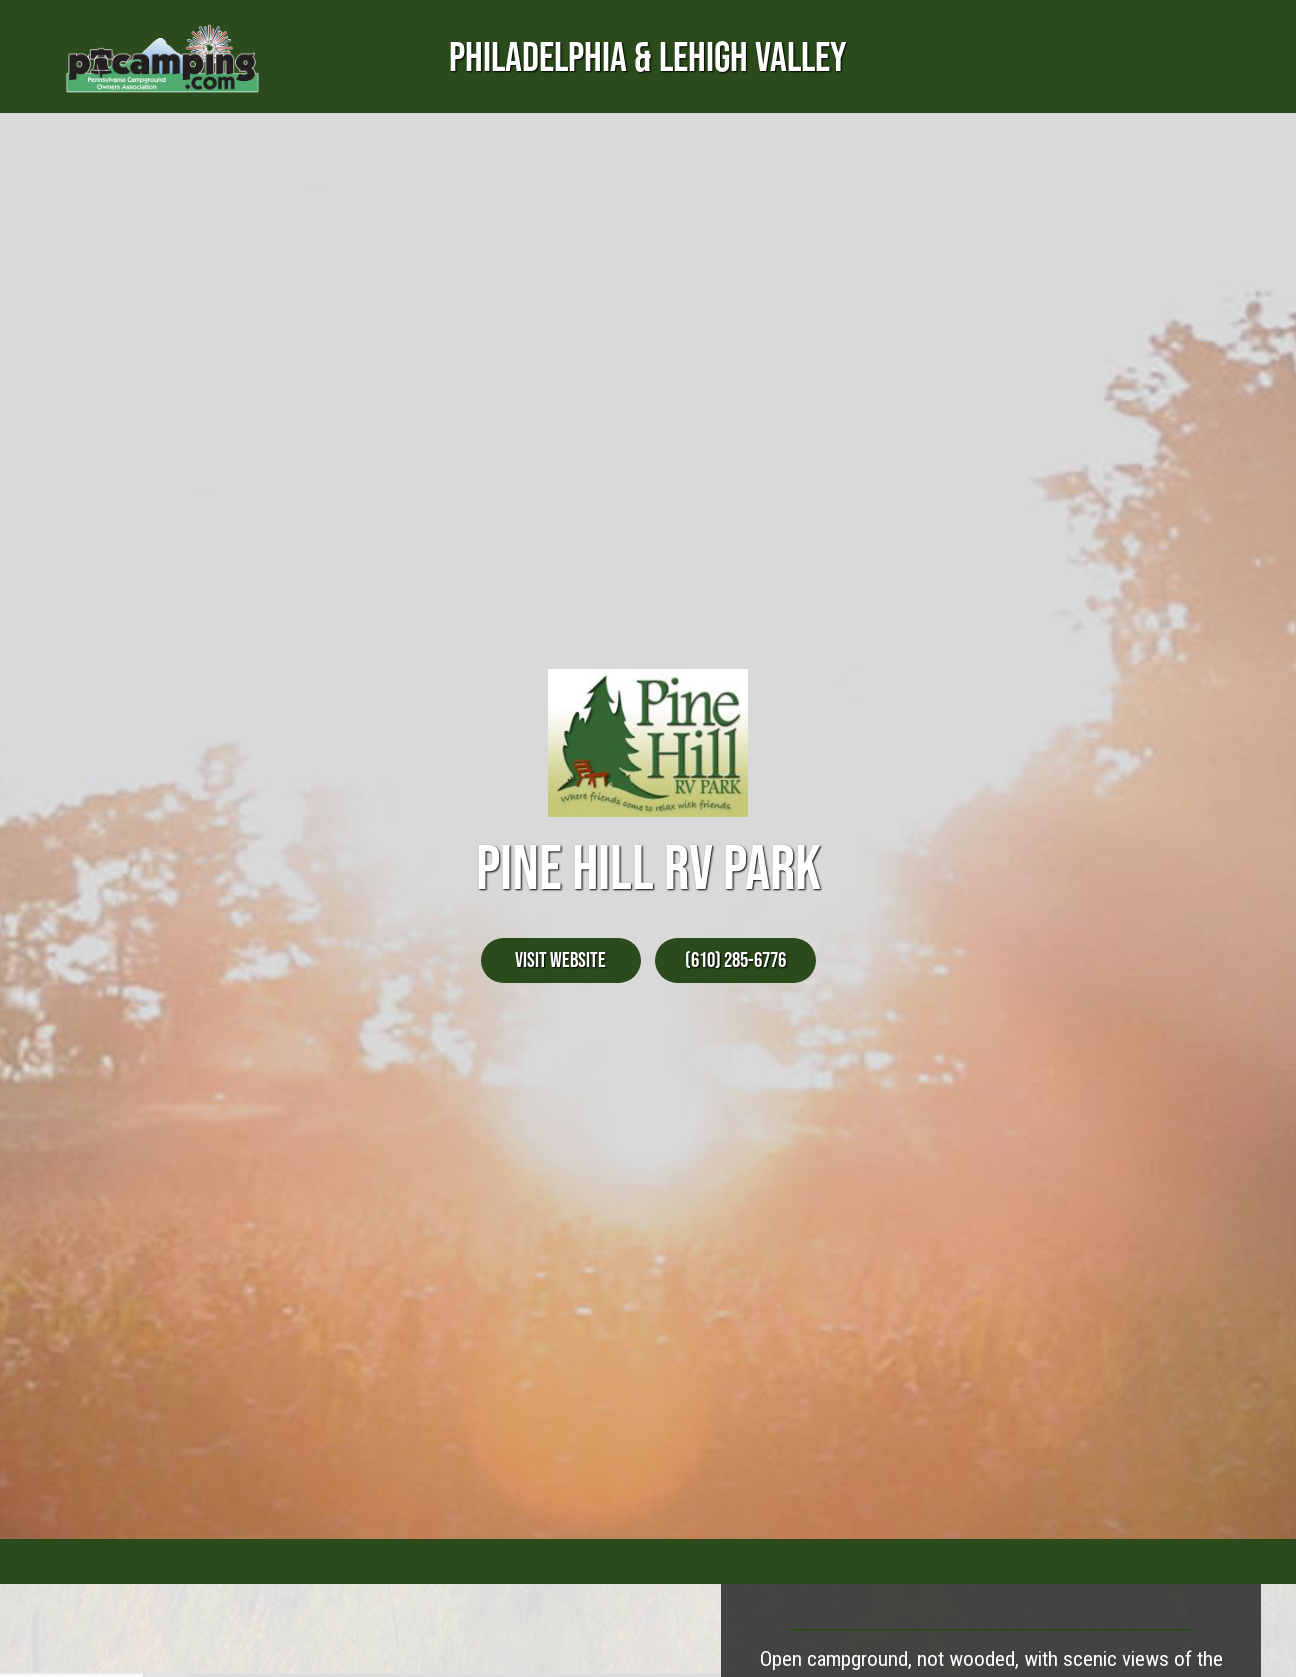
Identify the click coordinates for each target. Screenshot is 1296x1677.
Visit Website (560, 959)
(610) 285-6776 (735, 959)
